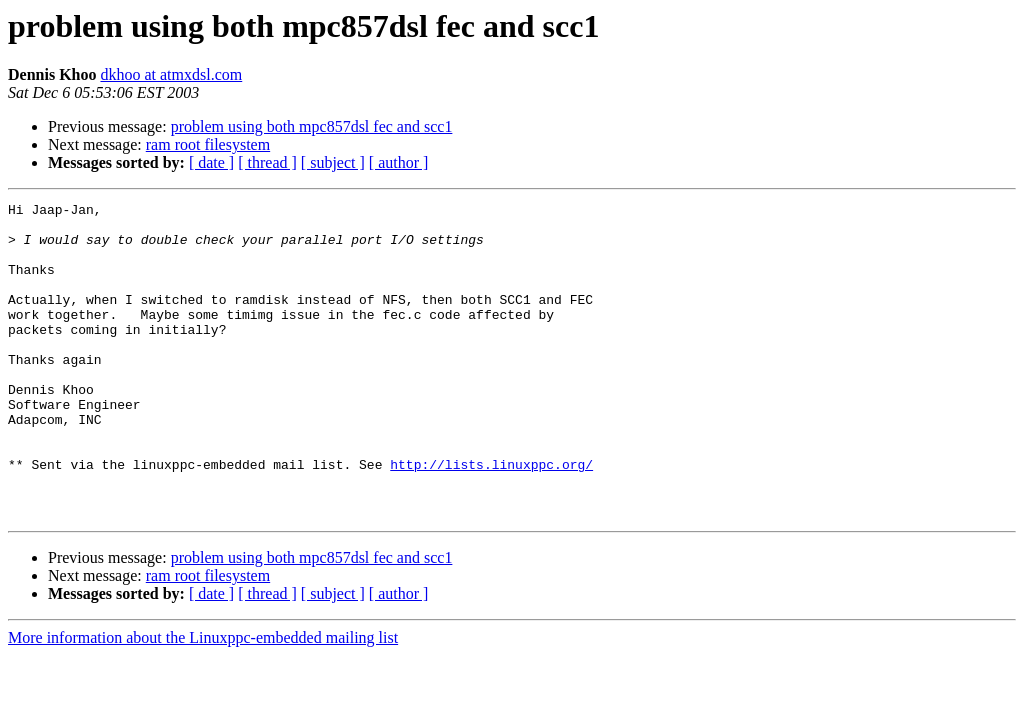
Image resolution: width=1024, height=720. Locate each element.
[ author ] (399, 162)
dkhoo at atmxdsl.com (171, 74)
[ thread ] (267, 162)
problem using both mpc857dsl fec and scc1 (312, 126)
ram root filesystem (208, 144)
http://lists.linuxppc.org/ (491, 518)
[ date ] (211, 162)
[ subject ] (333, 162)
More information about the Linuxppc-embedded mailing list (203, 700)
